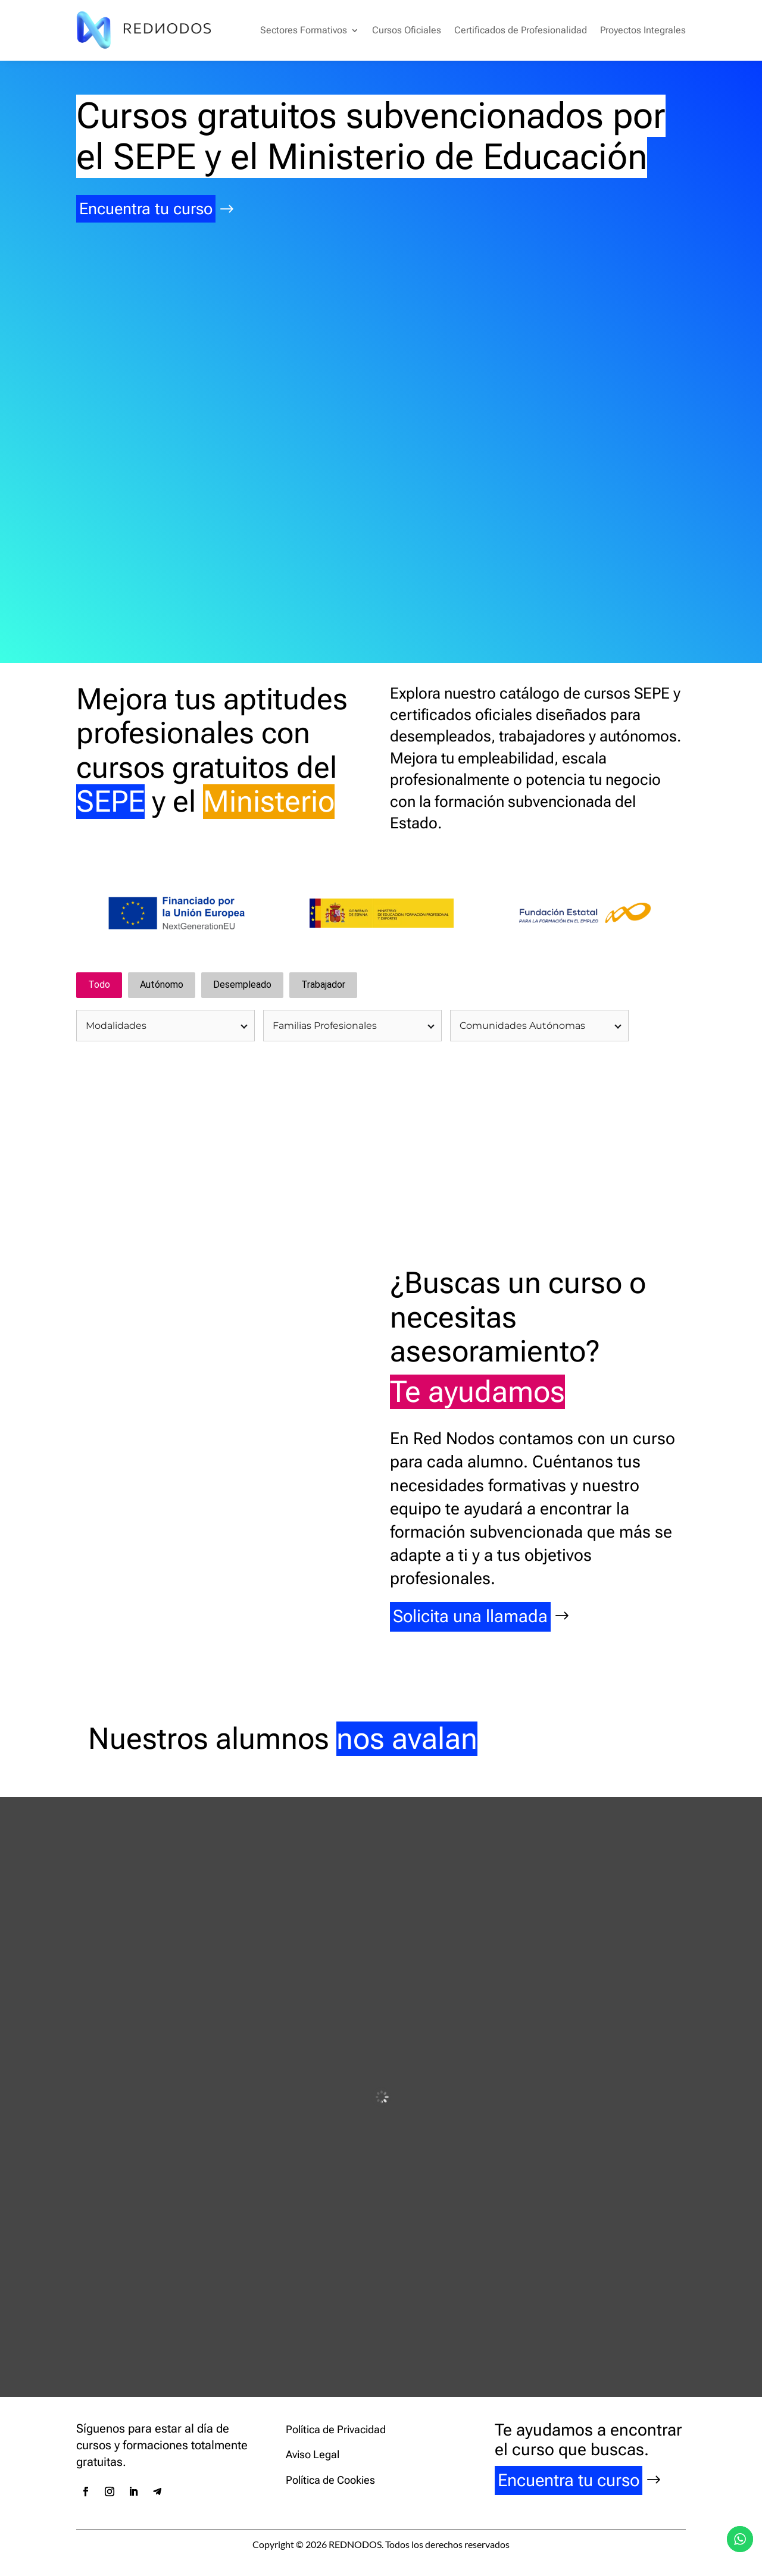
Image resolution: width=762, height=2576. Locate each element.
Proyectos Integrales (643, 30)
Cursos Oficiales (406, 30)
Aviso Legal (312, 2456)
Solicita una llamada (470, 1618)
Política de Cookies (330, 2481)
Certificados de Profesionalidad (520, 30)
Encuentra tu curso (150, 209)
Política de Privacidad (336, 2431)
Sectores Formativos (303, 30)
